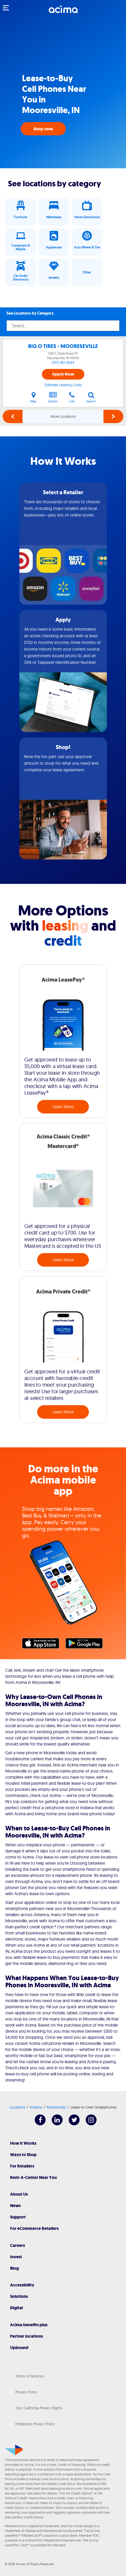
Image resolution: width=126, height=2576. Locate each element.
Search (91, 397)
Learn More (63, 1106)
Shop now (43, 129)
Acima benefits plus (28, 2325)
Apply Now (63, 374)
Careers (17, 2245)
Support (18, 2217)
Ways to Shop (23, 2154)
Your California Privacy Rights (38, 2408)
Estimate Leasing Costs (63, 384)
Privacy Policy (26, 2392)
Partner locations (26, 2336)
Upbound (19, 2347)
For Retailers (22, 2166)
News (15, 2205)
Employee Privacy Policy (35, 2424)
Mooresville (56, 2107)
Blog (14, 2268)
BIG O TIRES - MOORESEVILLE (63, 346)
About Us (19, 2194)
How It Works (23, 2143)
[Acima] (63, 12)
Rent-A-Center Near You (33, 2177)
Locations (17, 2107)
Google (87, 1644)
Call (72, 397)
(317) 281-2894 (63, 362)
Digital (16, 2308)
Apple (43, 1644)
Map (33, 397)
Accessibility (22, 2285)
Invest (16, 2257)
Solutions (19, 2296)
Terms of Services (29, 2376)
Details (53, 397)
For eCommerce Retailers (34, 2228)
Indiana (36, 2107)
